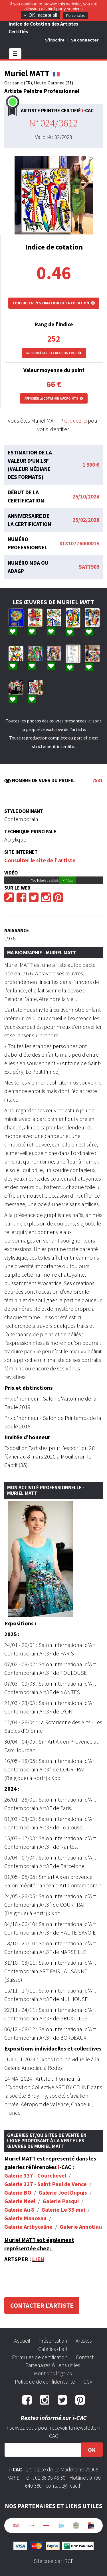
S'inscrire (54, 40)
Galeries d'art (53, 2349)
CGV (87, 2381)
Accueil (22, 2340)
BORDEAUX (73, 2037)
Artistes (84, 2340)
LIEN (38, 2259)
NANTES (70, 1692)
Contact (85, 2357)
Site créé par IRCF (53, 2561)
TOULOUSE (74, 1672)
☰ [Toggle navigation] (15, 53)
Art (42, 1653)
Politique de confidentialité (45, 2381)
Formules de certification (40, 2357)
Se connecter (84, 40)
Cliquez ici (75, 420)
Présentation (53, 2340)
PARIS (67, 1653)
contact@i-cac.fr (64, 2485)
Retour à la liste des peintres (53, 353)
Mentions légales (53, 2373)
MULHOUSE (74, 1998)
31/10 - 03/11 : (21, 1962)
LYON (66, 1711)
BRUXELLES (73, 2018)
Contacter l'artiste (41, 2305)
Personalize (75, 15)
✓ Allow (67, 880)
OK (92, 2449)
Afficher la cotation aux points (54, 398)
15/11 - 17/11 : (21, 1990)
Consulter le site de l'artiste (40, 860)
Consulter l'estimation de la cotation (54, 303)
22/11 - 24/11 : (21, 2009)
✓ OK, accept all (40, 15)
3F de (53, 1653)
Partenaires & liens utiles (52, 2365)
